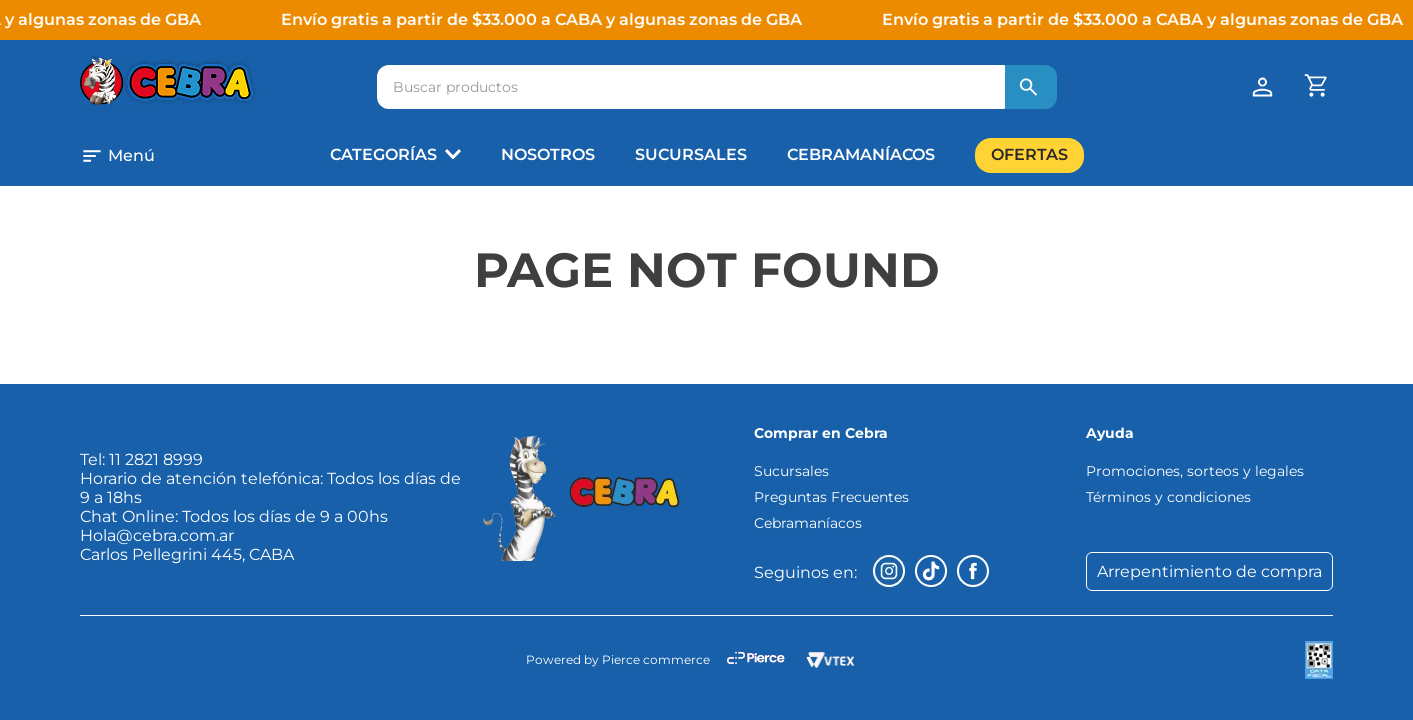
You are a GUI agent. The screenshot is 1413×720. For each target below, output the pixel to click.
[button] (205, 156)
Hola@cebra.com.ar (157, 535)
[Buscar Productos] (1029, 87)
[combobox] (717, 87)
